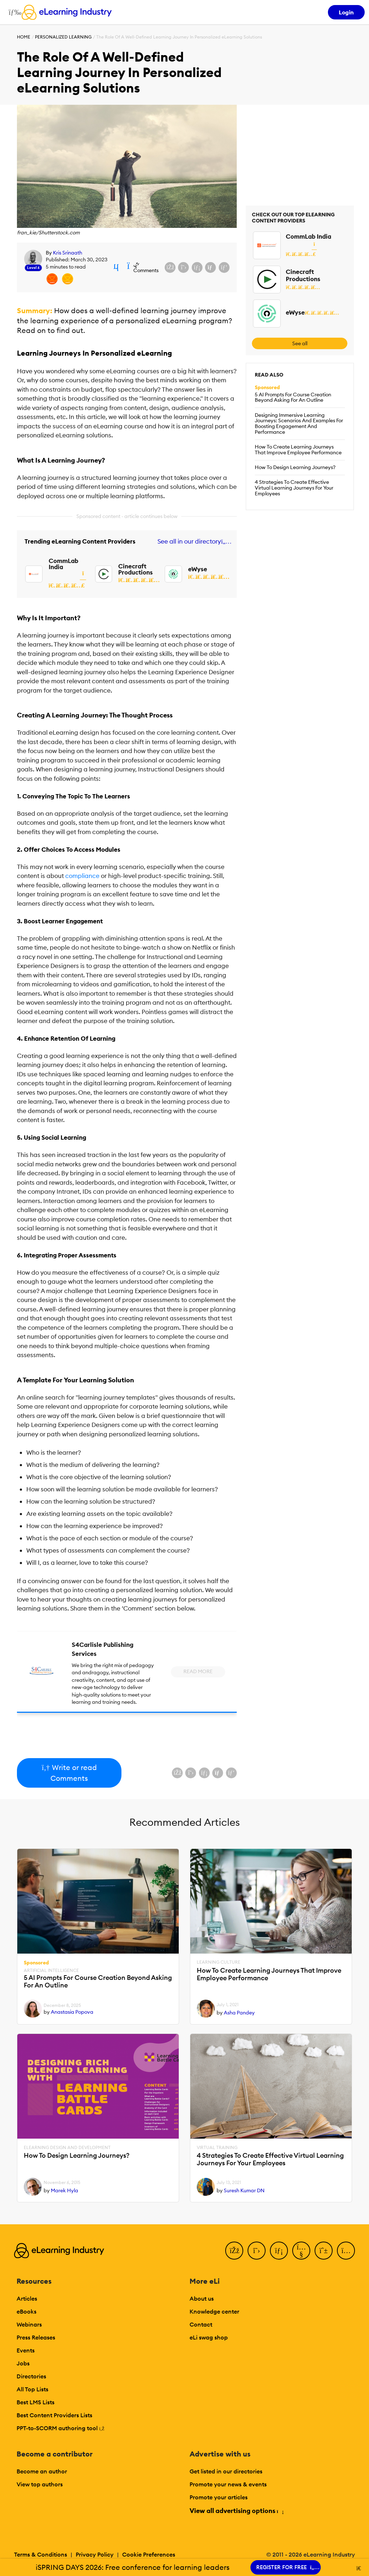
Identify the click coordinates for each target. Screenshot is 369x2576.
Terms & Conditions (40, 2554)
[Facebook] (234, 2251)
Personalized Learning (63, 37)
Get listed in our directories (226, 2471)
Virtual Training (217, 2147)
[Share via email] (210, 267)
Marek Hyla (64, 2190)
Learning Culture (218, 1962)
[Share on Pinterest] (224, 267)
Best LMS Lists (35, 2402)
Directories (31, 2376)
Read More (198, 1671)
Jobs (23, 2363)
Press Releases (36, 2337)
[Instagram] (346, 2251)
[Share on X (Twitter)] (183, 267)
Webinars (29, 2324)
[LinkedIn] (279, 2251)
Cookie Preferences (148, 2554)
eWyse (197, 569)
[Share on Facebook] (170, 267)
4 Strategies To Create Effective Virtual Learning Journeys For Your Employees (294, 488)
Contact (201, 2324)
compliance (82, 876)
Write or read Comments (69, 1773)
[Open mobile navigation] (13, 12)
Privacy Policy (95, 2554)
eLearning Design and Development (67, 2147)
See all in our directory (192, 541)
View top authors (40, 2484)
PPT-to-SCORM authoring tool (61, 2428)
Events (26, 2350)
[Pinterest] (324, 2251)
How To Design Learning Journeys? (295, 467)
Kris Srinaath (67, 252)
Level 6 (33, 267)
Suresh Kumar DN (244, 2190)
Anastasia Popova (72, 2012)
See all (299, 343)
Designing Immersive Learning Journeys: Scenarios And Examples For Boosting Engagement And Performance (299, 423)
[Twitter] (257, 2251)
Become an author (42, 2471)
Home (23, 37)
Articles (27, 2298)
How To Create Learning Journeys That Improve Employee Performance (298, 449)
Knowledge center (214, 2311)
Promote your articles (219, 2497)
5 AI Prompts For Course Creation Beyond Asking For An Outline (293, 397)
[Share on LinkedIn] (197, 267)
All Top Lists (32, 2389)
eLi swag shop (209, 2337)
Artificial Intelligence (51, 1970)
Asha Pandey (239, 2012)
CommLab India (63, 564)
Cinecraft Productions (135, 569)
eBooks (26, 2311)
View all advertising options (236, 2511)
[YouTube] (301, 2251)
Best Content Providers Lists (54, 2415)
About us (202, 2298)
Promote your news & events (228, 2484)
